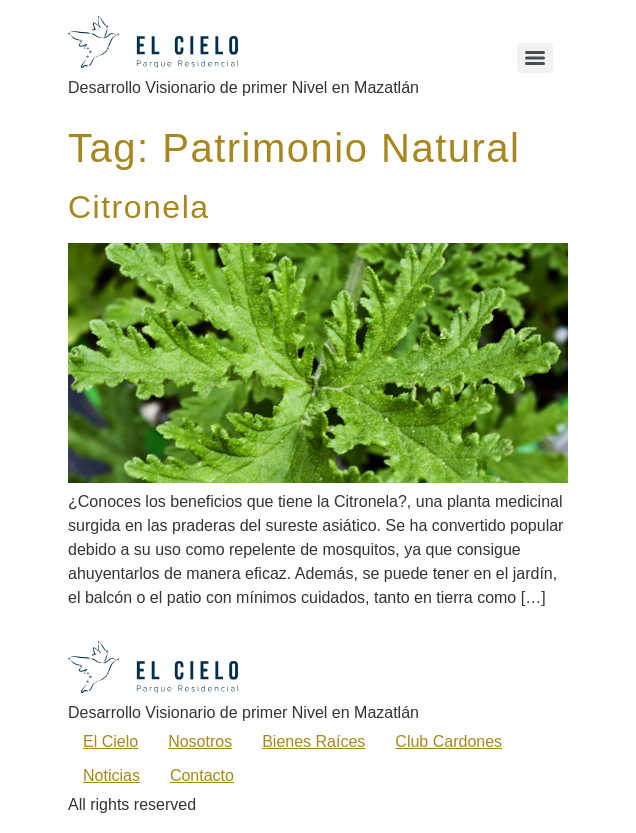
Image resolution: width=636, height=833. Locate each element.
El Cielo (110, 741)
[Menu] (535, 58)
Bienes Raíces (313, 741)
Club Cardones (448, 741)
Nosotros (200, 741)
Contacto (202, 775)
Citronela (139, 207)
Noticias (111, 775)
